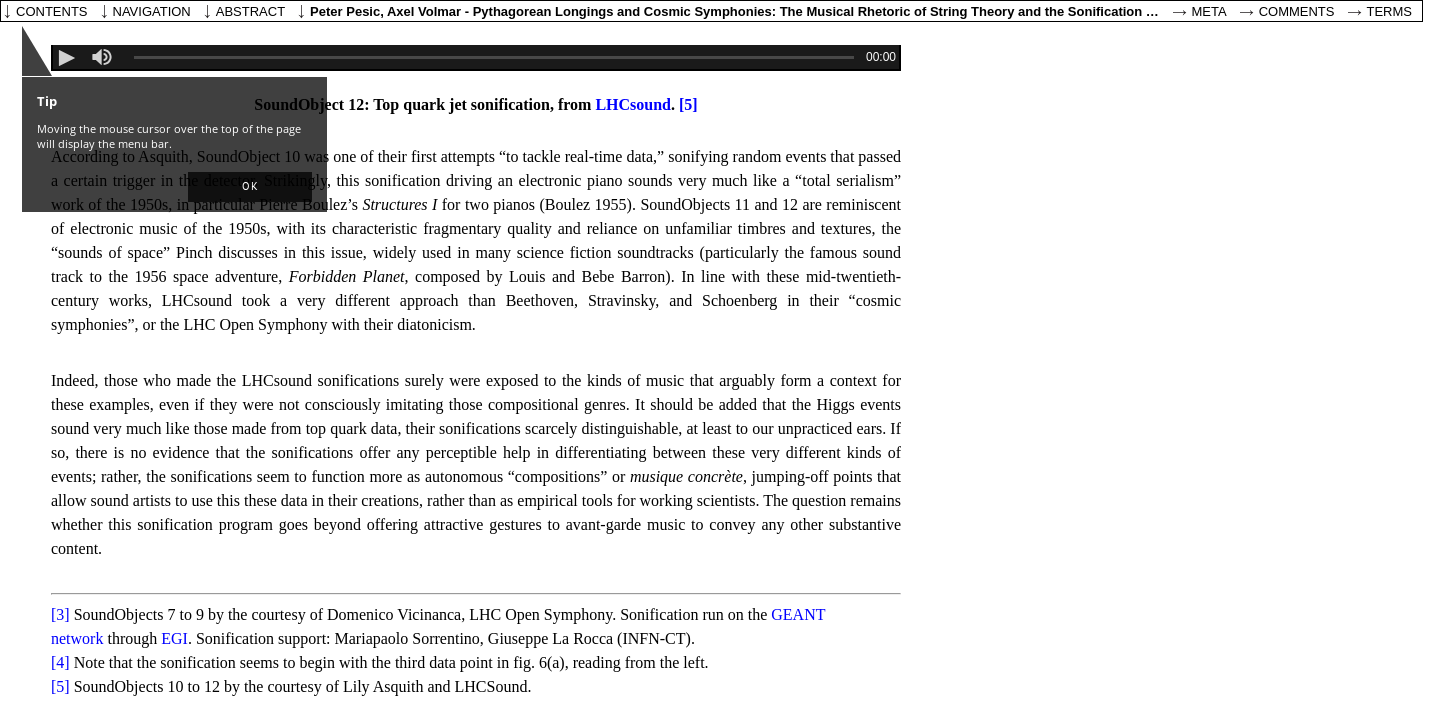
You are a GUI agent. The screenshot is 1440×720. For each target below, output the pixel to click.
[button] (250, 187)
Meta (1209, 11)
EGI (174, 638)
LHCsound (633, 104)
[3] (60, 614)
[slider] (102, 57)
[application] (476, 58)
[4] (60, 662)
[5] (688, 104)
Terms (1390, 11)
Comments (1297, 11)
